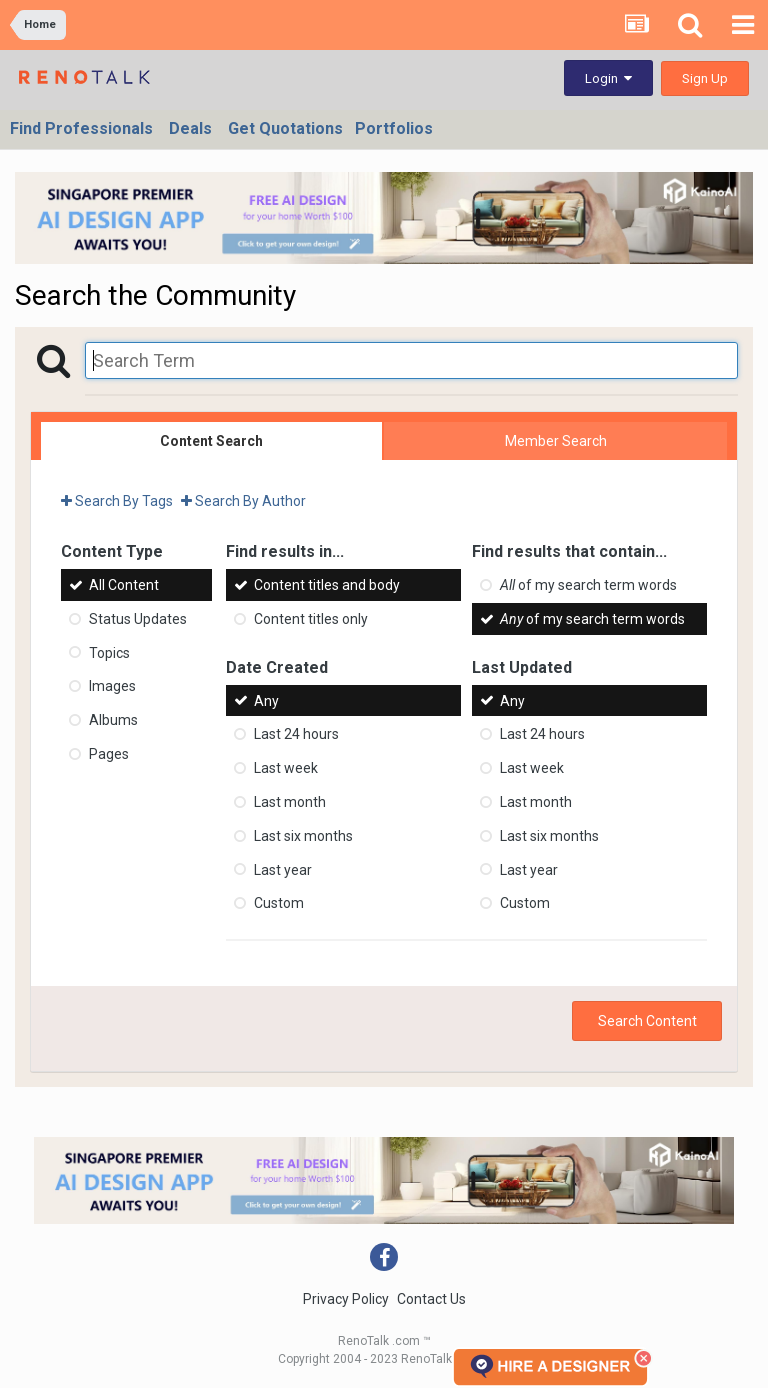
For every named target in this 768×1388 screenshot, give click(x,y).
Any (266, 700)
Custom (279, 903)
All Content (124, 585)
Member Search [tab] (556, 441)
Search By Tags (117, 501)
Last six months (303, 836)
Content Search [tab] (211, 441)
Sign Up (705, 78)
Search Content (647, 1021)
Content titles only (311, 619)
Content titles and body (327, 585)
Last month (290, 802)
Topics (109, 652)
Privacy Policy (346, 1299)
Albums (113, 720)
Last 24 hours (296, 734)
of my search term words (588, 585)
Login (608, 78)
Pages (109, 754)
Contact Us (431, 1299)
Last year (283, 869)
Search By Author (243, 501)
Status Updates (138, 619)
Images (112, 686)
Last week (286, 768)
